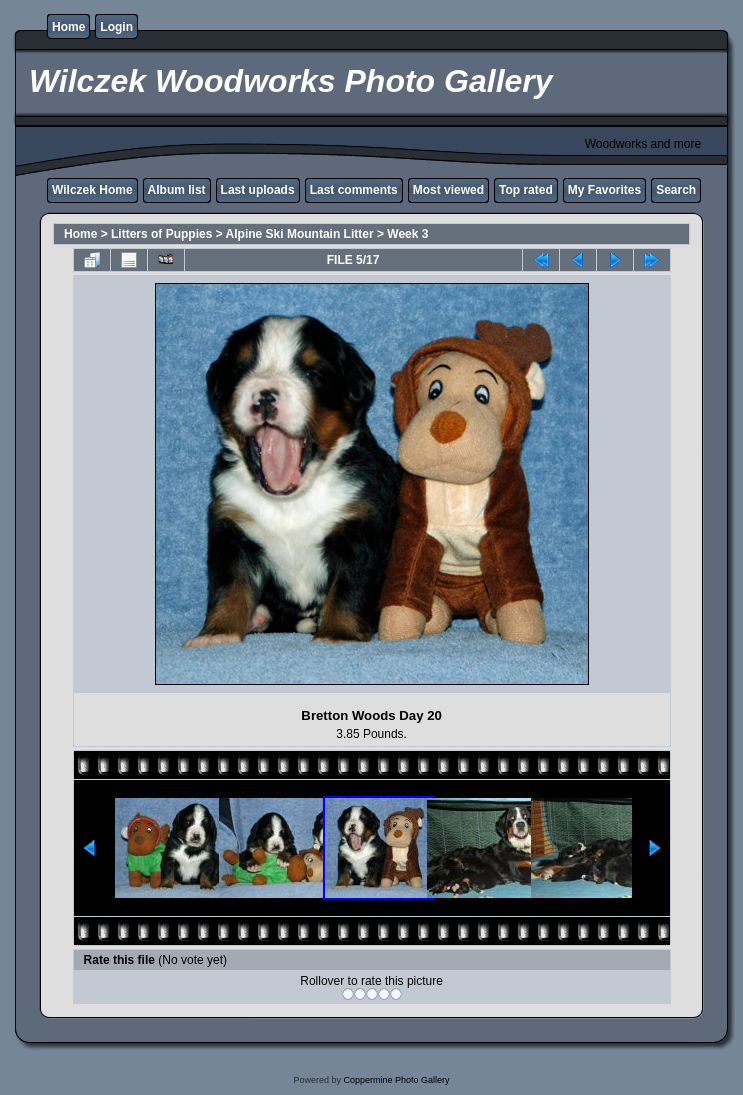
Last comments (354, 190)
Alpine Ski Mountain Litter (300, 234)
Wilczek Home (92, 190)
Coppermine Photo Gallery (396, 1080)
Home (68, 27)
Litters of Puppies (161, 234)
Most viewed (448, 190)
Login (116, 27)
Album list (177, 190)
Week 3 (407, 234)
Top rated (526, 190)
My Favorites (604, 190)
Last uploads (258, 190)
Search (676, 190)
